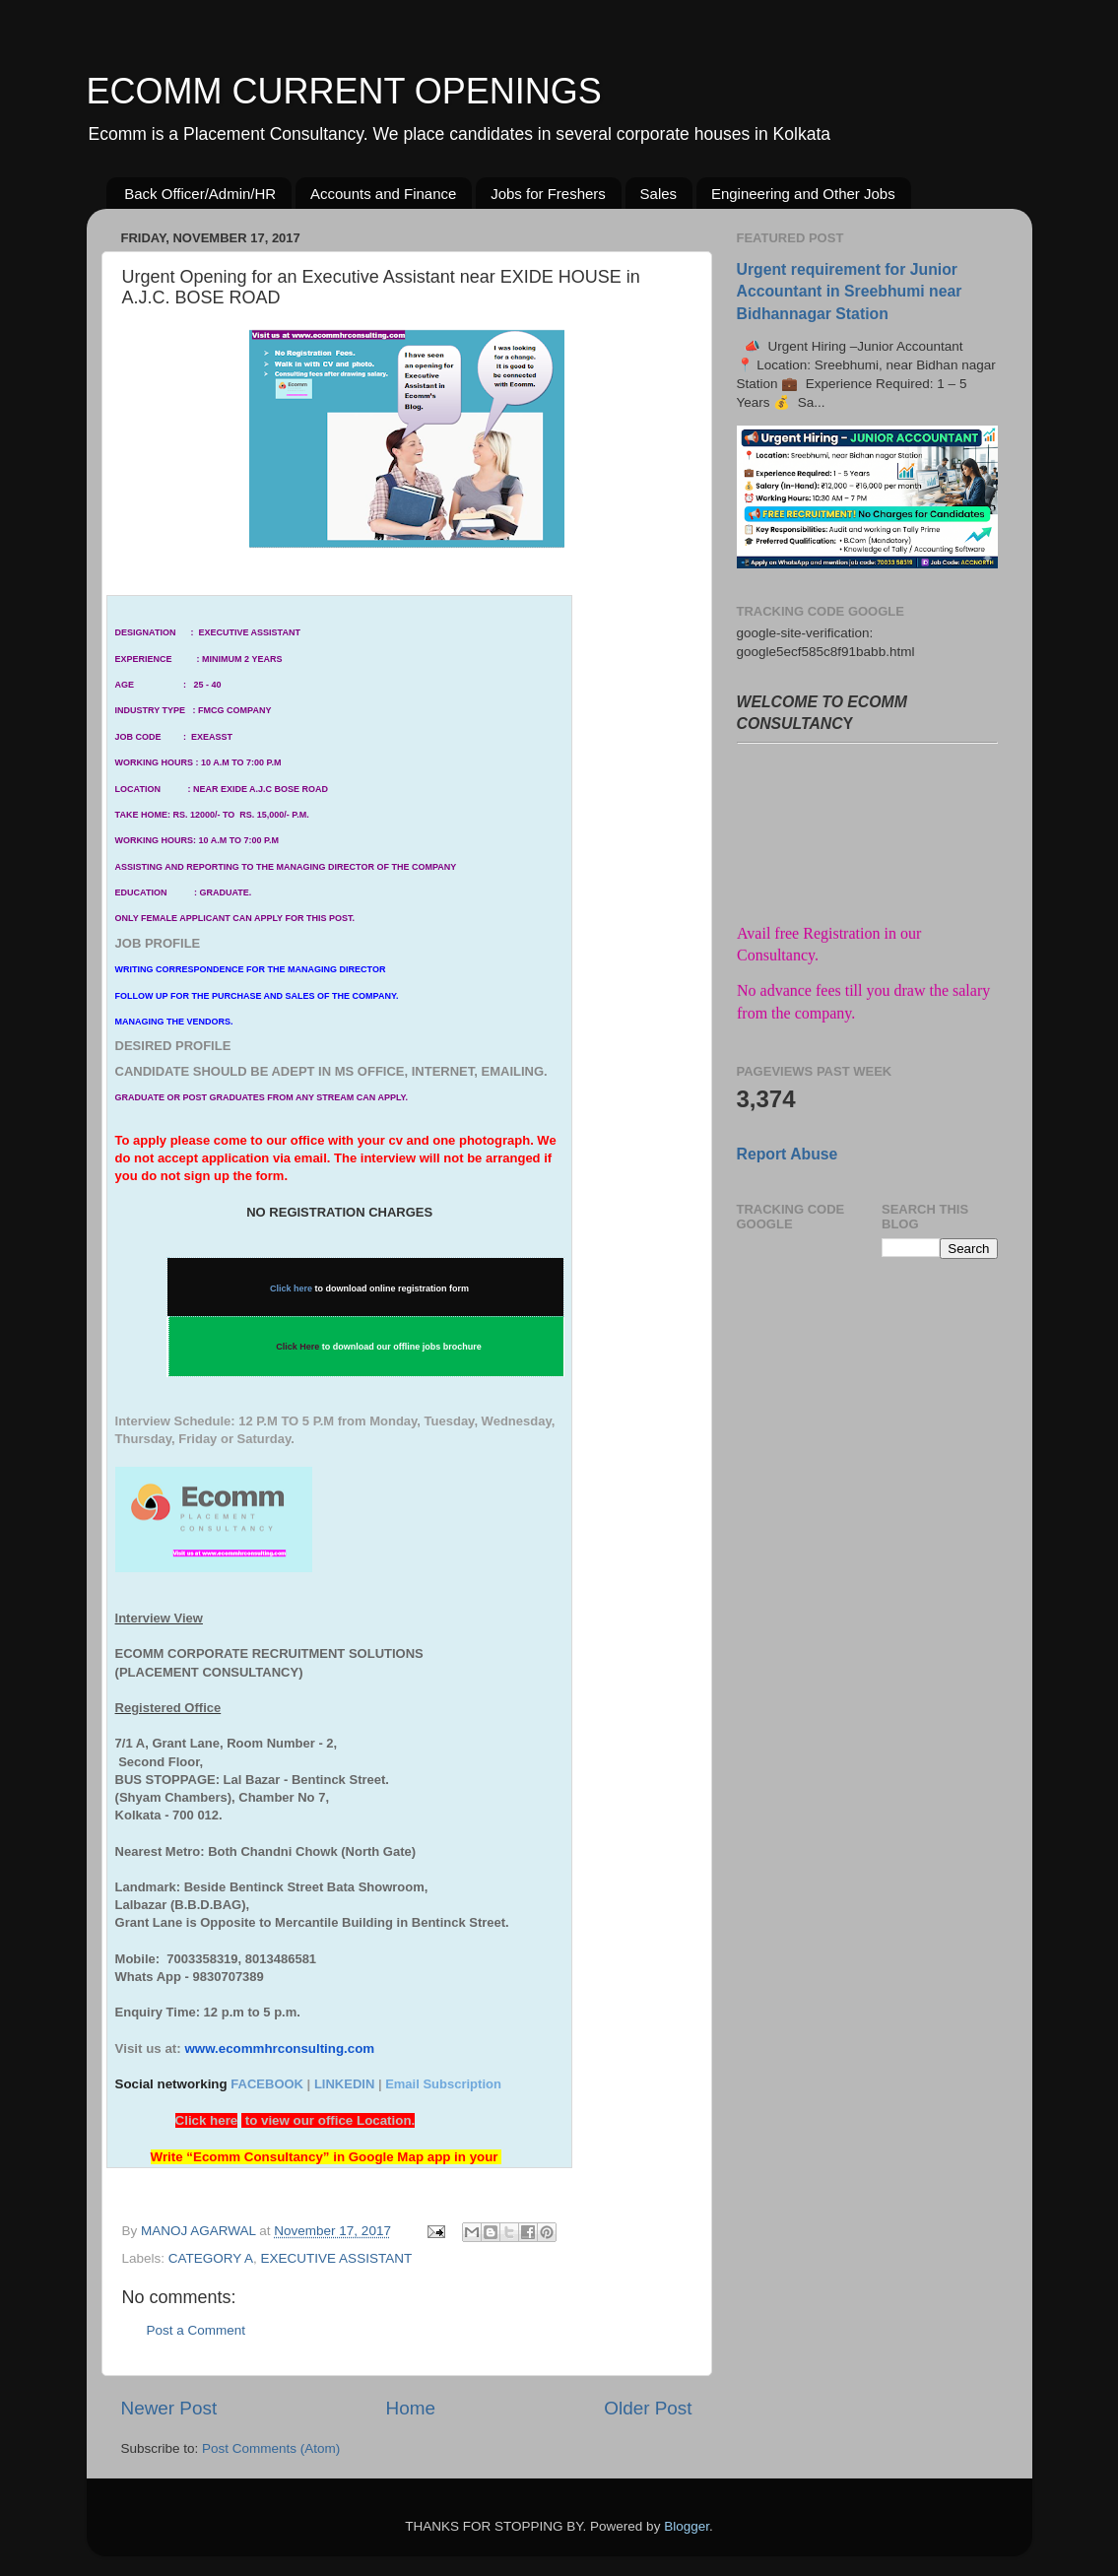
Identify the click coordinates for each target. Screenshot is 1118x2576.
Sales (659, 193)
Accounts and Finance (383, 193)
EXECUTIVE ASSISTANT (337, 2258)
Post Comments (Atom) (271, 2448)
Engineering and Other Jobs (803, 193)
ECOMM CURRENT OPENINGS (344, 91)
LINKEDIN (344, 2084)
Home (410, 2408)
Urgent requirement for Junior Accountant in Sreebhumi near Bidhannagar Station (849, 291)
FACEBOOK (266, 2084)
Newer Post (169, 2408)
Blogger (686, 2526)
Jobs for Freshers (548, 193)
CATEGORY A (210, 2258)
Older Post (647, 2408)
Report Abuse (787, 1154)
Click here (291, 1288)
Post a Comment (196, 2330)
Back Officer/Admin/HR (200, 193)
